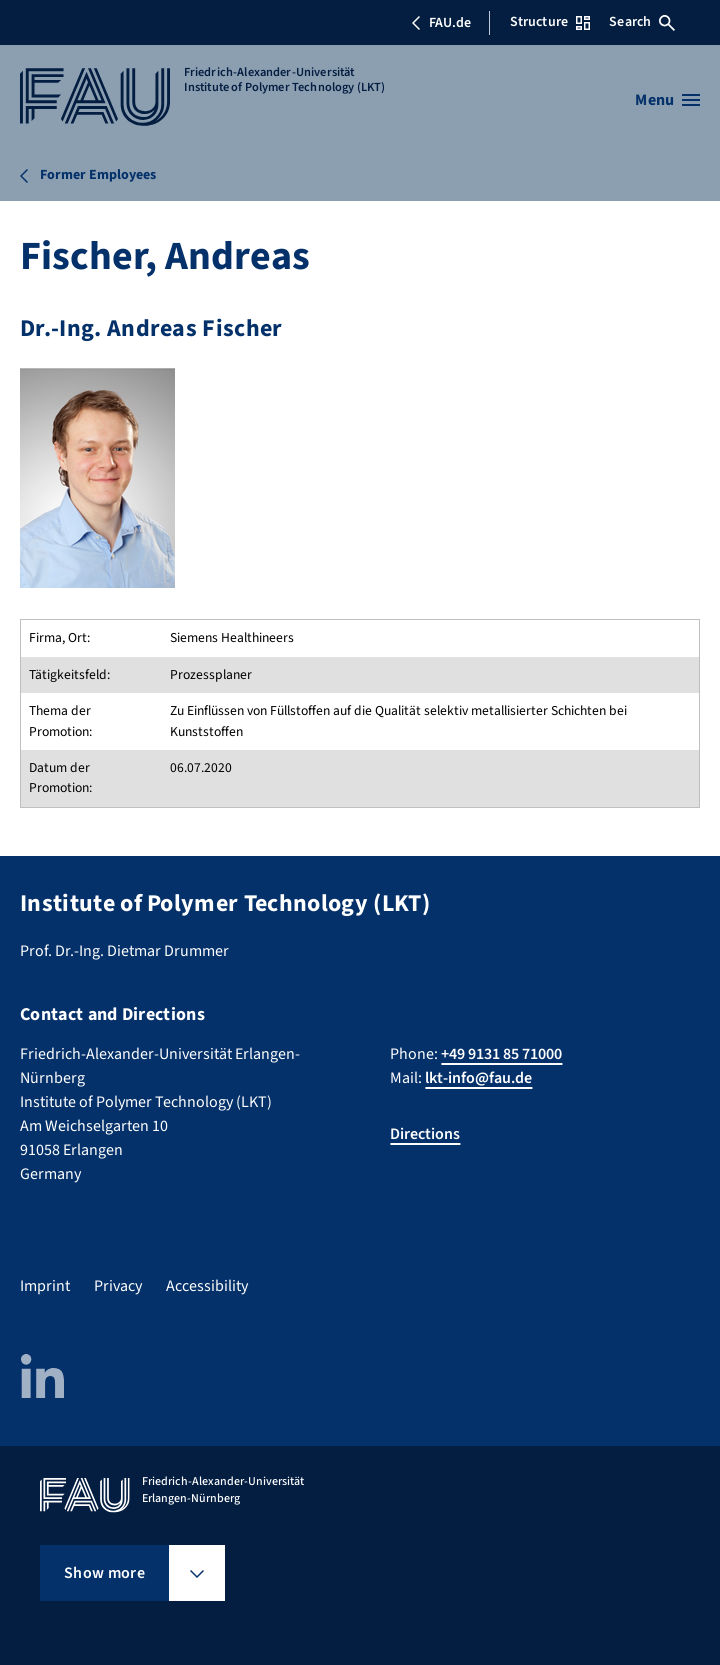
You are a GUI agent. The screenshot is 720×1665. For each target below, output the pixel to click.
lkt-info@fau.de (478, 1078)
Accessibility (207, 1286)
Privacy (118, 1286)
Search (642, 22)
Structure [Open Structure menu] (550, 22)
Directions (425, 1134)
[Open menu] (667, 100)
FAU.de (441, 23)
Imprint (45, 1286)
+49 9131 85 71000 (501, 1054)
